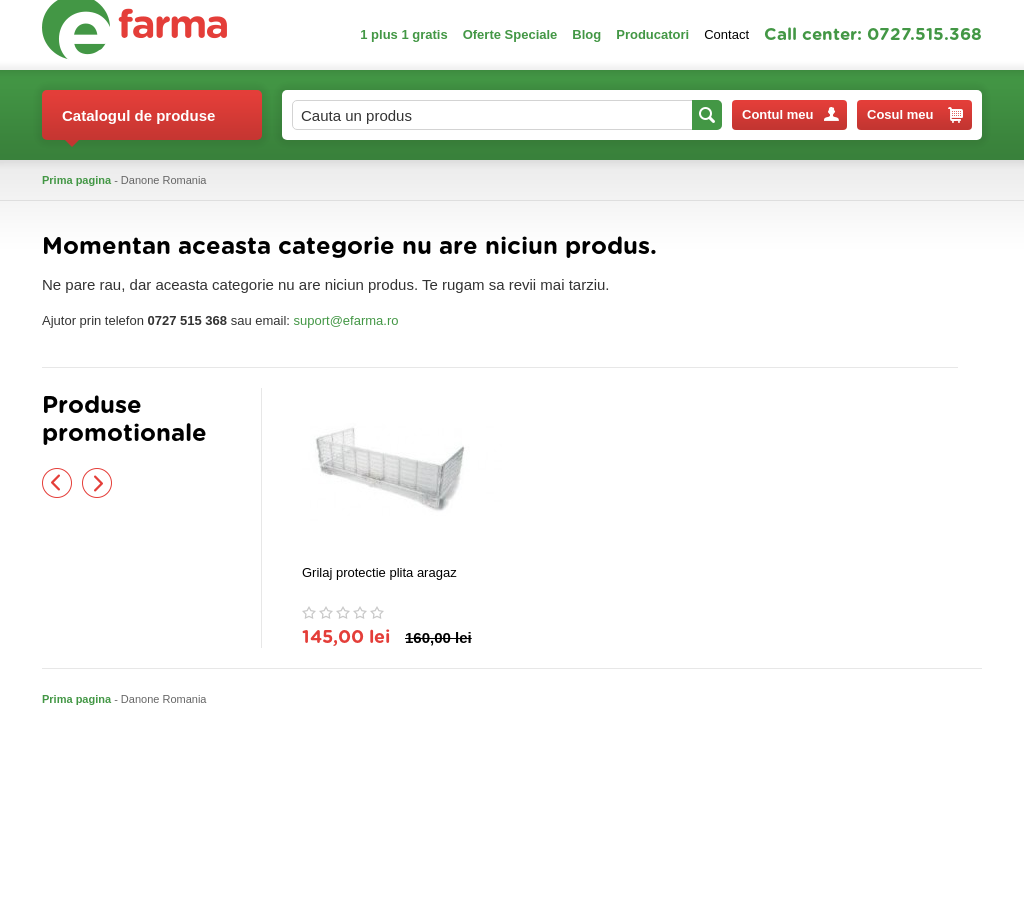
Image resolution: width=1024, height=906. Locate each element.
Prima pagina (76, 180)
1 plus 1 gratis (403, 34)
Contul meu (790, 114)
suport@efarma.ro (346, 320)
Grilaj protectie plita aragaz (379, 572)
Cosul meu (915, 115)
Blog (586, 34)
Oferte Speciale (510, 34)
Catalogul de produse (138, 123)
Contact (726, 34)
